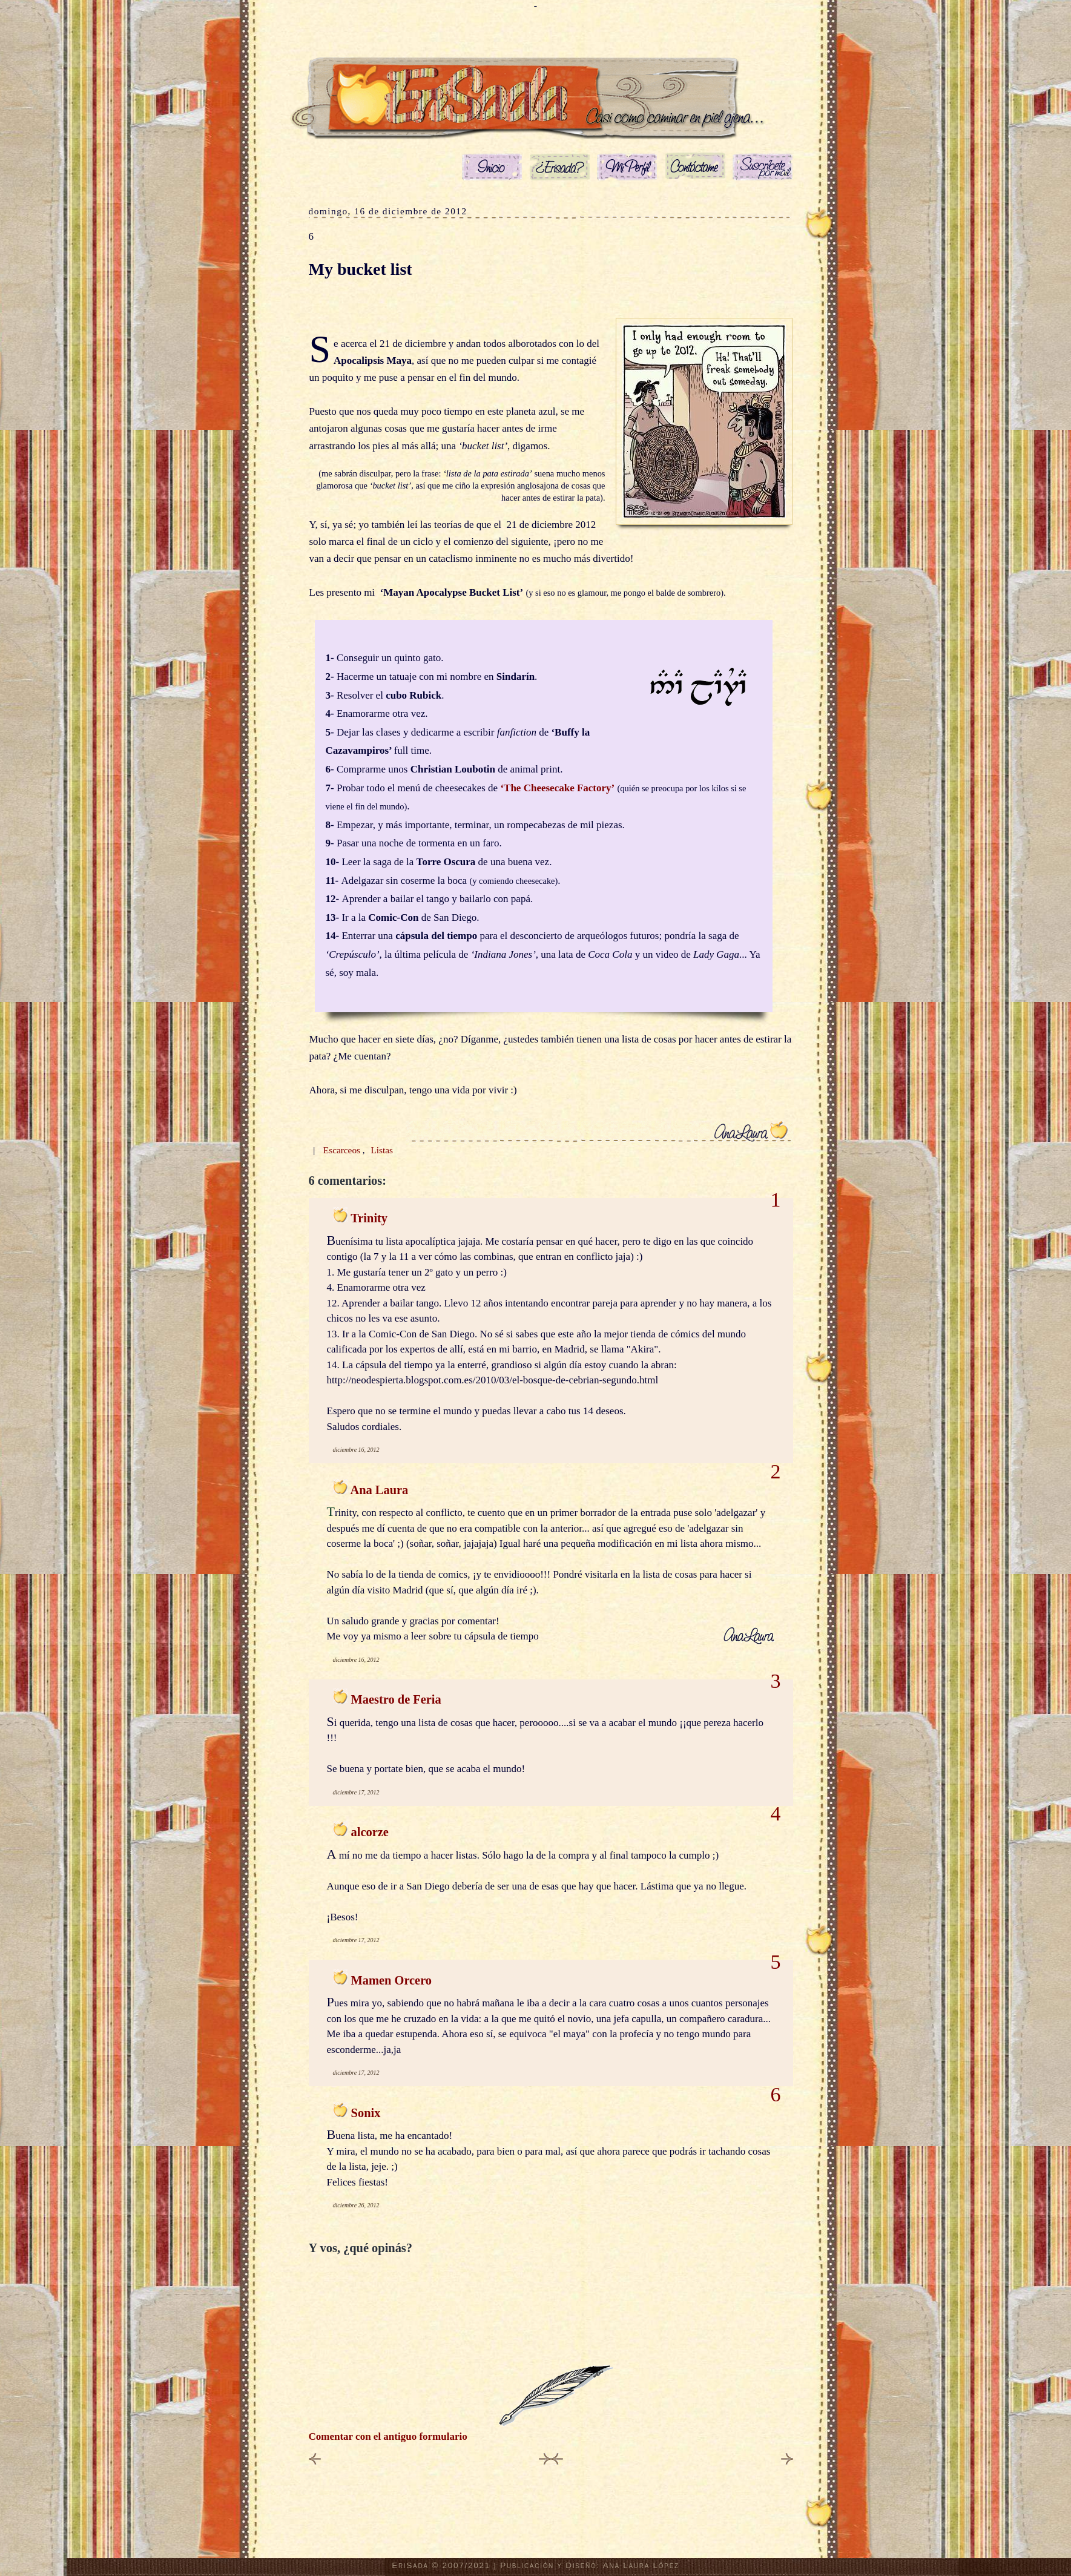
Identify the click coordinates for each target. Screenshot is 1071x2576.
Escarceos (343, 1150)
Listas (382, 1150)
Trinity (369, 1218)
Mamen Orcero (391, 1980)
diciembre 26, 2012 (356, 2205)
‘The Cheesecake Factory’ (557, 788)
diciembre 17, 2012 (356, 1792)
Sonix (366, 2113)
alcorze (370, 1832)
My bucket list (360, 269)
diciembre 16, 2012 (356, 1449)
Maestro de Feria (396, 1699)
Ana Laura (379, 1490)
